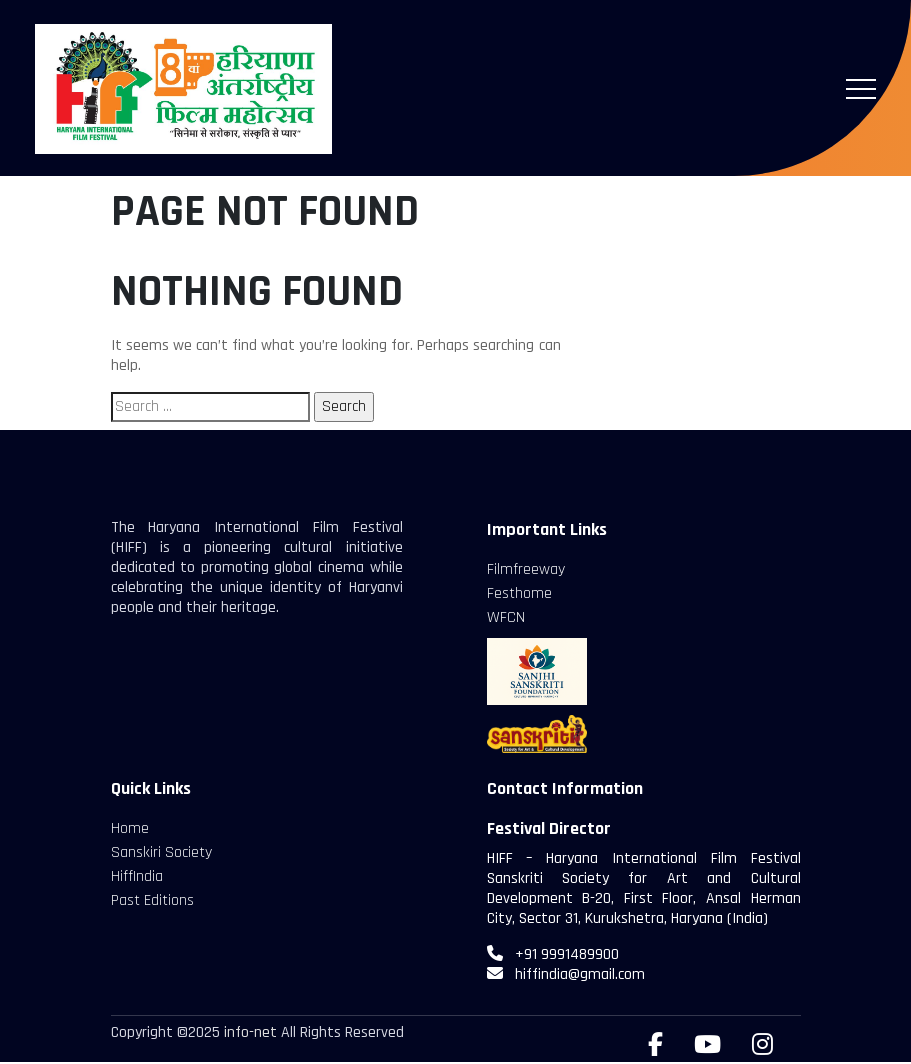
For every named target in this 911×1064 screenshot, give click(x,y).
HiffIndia (137, 876)
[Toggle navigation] (861, 89)
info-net (250, 1032)
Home (130, 828)
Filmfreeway (526, 569)
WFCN (506, 617)
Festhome (519, 593)
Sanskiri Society (161, 852)
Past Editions (152, 900)
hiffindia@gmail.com (580, 974)
